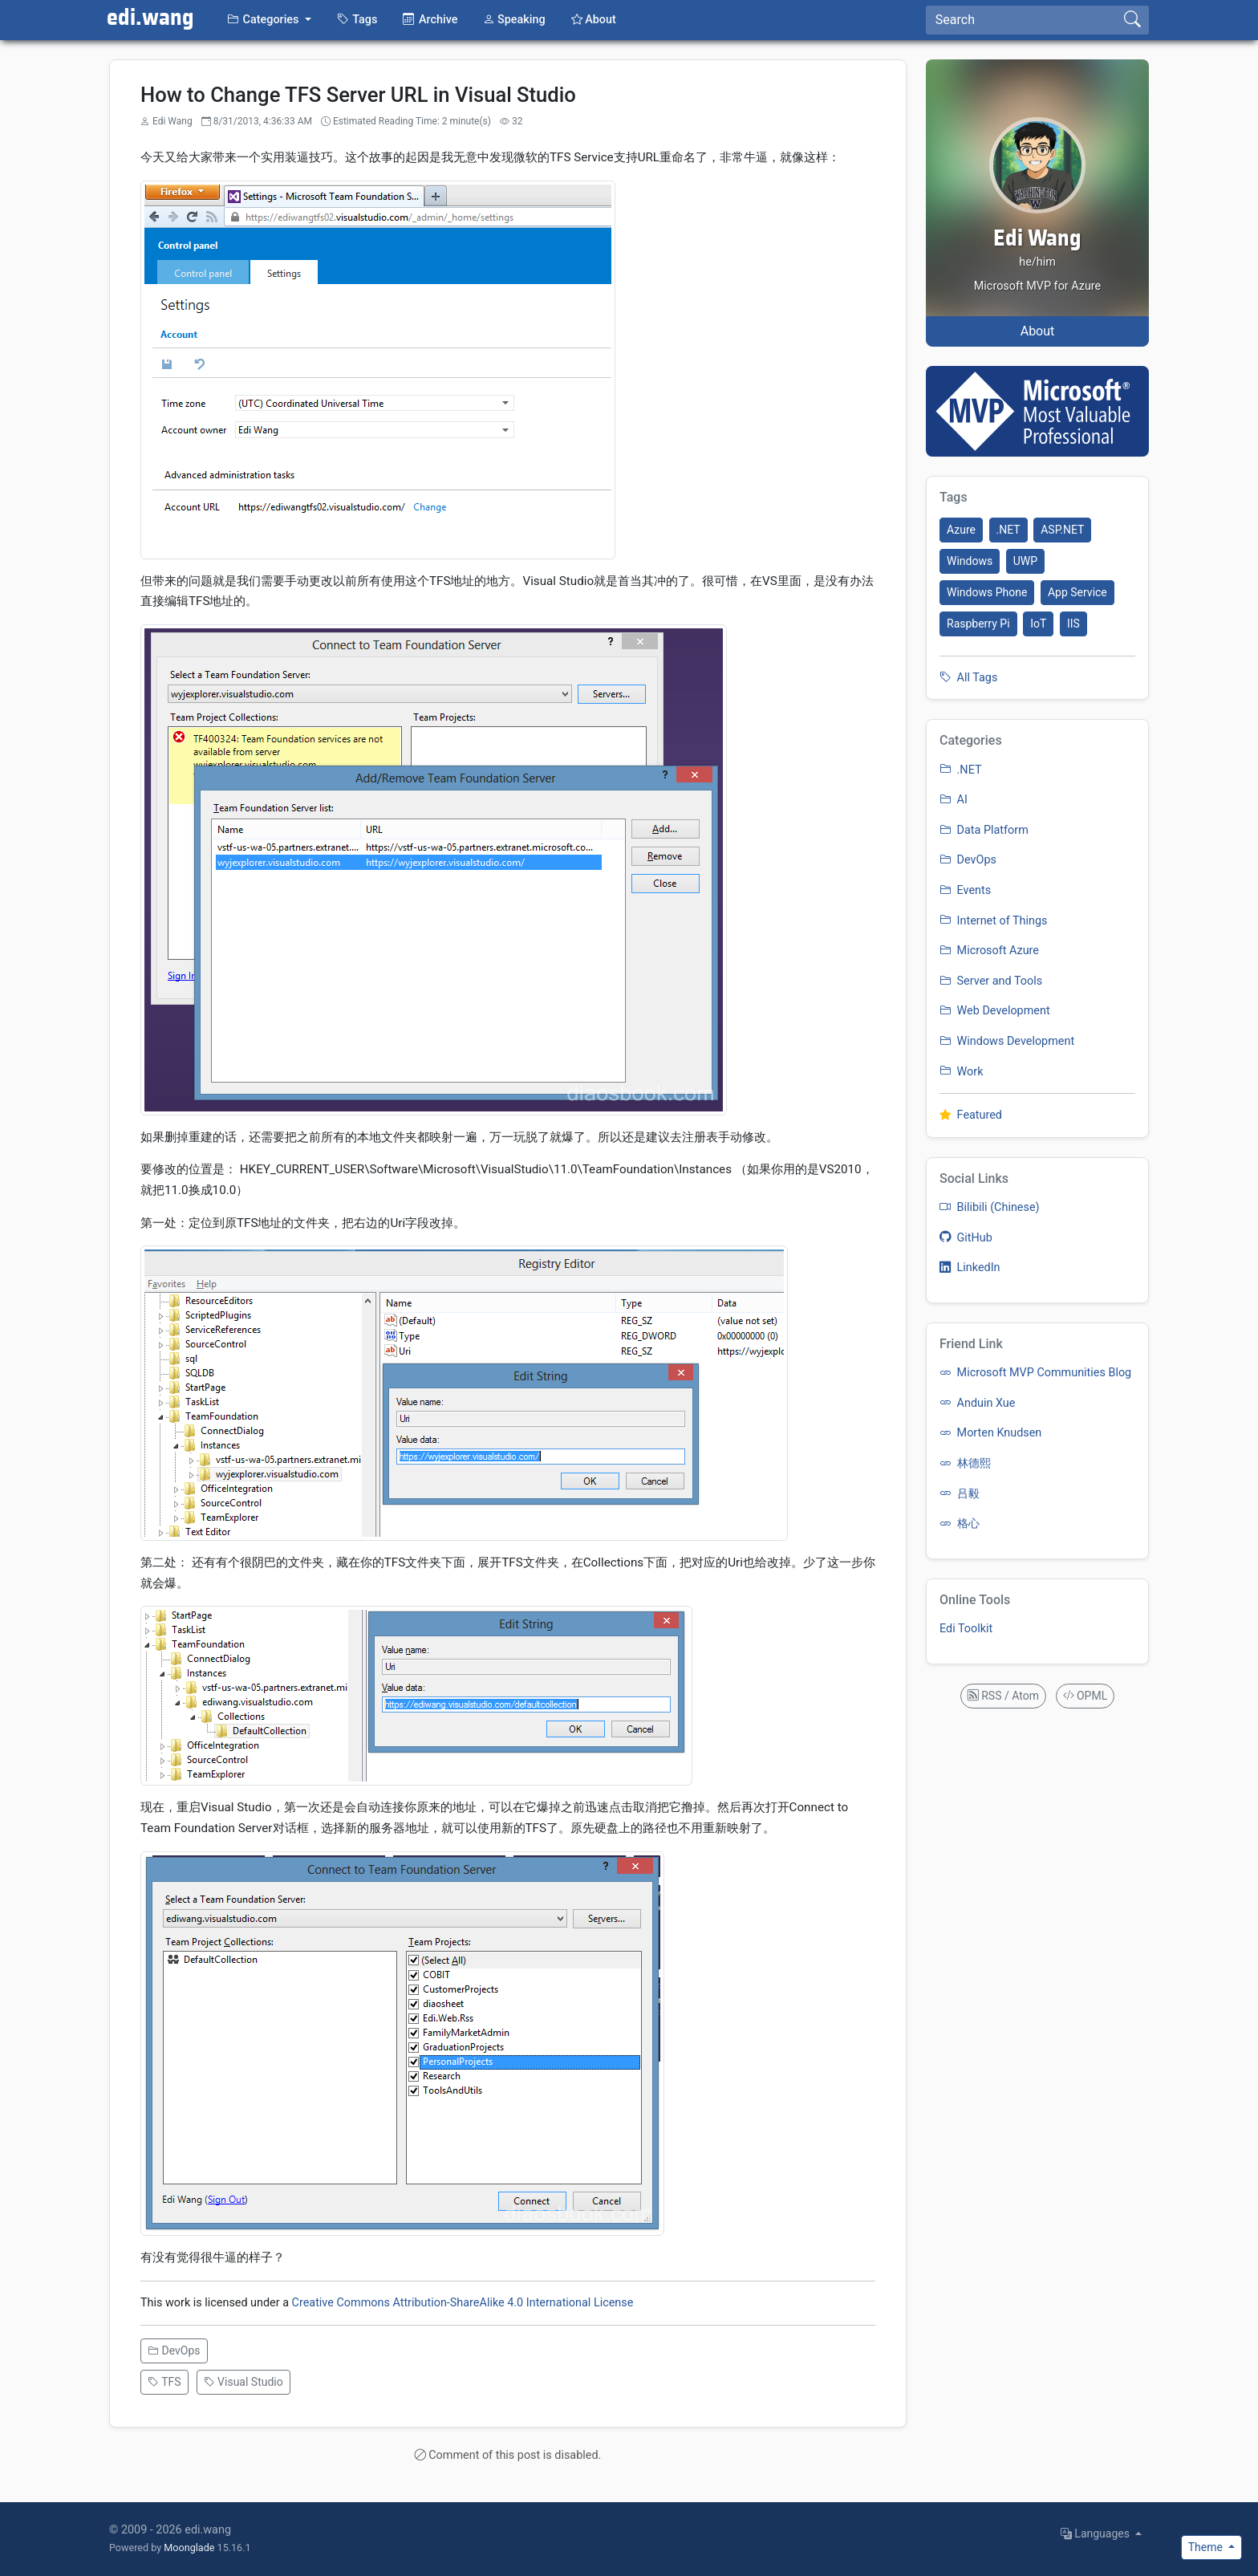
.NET (1008, 529)
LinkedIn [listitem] (969, 1267)
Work (961, 1072)
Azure (961, 529)
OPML (1085, 1695)
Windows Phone (987, 592)
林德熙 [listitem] (965, 1463)
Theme (1207, 2547)
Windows (969, 561)
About (1038, 331)
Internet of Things (993, 921)
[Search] (1021, 20)
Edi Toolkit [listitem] (965, 1628)
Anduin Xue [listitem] (977, 1403)
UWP (1025, 561)
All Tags (968, 678)
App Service (1077, 592)
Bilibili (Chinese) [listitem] (989, 1207)
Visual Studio (243, 2381)
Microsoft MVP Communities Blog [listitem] (1035, 1372)
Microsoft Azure (989, 950)
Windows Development (1006, 1041)
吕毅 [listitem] (959, 1494)
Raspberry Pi (978, 623)
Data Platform (984, 830)
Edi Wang (1037, 239)
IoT (1038, 623)
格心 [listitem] (959, 1523)
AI (953, 800)
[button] (269, 20)
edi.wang (150, 18)
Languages (1097, 2533)
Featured (970, 1115)
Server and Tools (990, 981)
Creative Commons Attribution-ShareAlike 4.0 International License (463, 2303)
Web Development (994, 1011)
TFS (164, 2381)
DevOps (174, 2350)
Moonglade (189, 2547)
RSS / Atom (1003, 1695)
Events (965, 890)
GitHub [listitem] (965, 1238)
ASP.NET (1062, 529)
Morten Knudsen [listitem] (990, 1433)
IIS (1073, 623)
